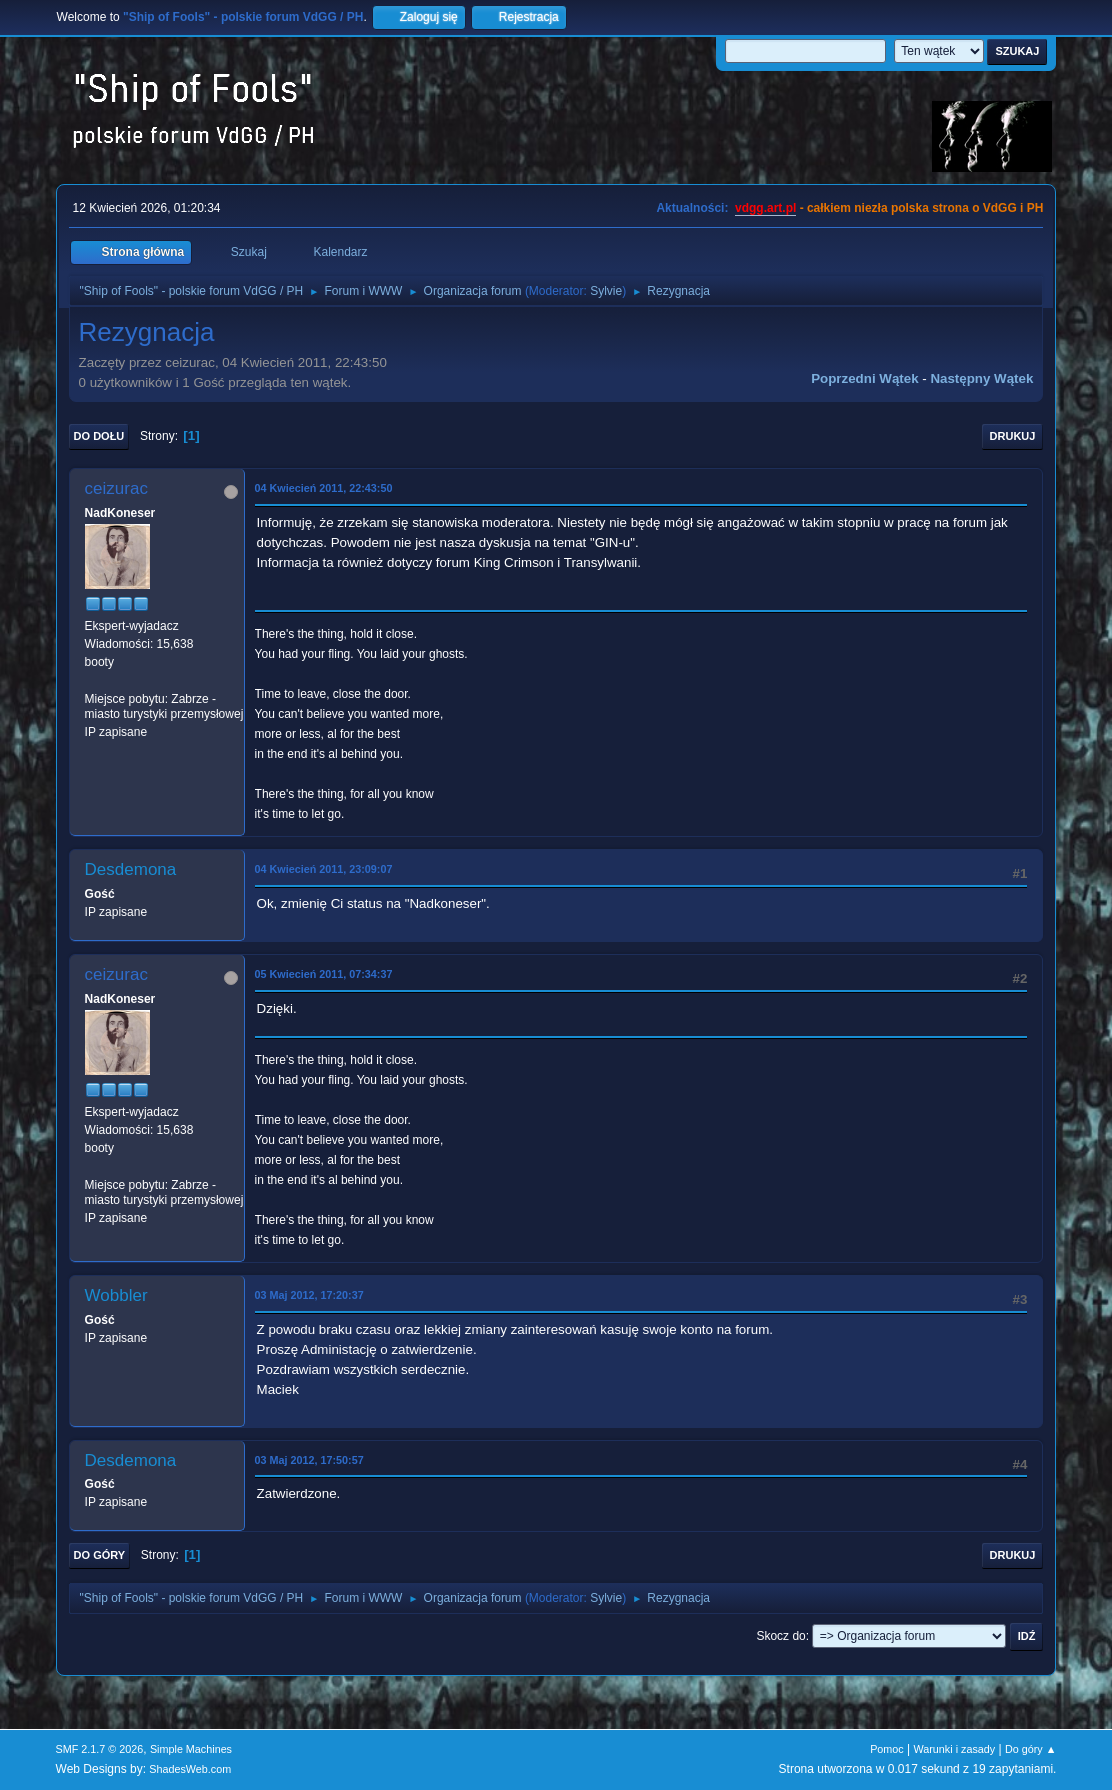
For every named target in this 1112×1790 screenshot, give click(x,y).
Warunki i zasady (955, 1749)
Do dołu (99, 436)
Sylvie (606, 291)
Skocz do (780, 1636)
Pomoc (887, 1749)
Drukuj (1013, 436)
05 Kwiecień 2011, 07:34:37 (324, 974)
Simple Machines (191, 1749)
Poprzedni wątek (864, 378)
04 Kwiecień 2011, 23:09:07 (324, 869)
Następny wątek (981, 378)
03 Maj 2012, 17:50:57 (309, 1460)
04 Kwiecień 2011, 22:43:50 (324, 488)
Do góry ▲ (1030, 1749)
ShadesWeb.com (190, 1769)
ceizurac (116, 488)
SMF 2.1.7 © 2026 (100, 1749)
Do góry (100, 1555)
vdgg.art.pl (765, 208)
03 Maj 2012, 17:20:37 (309, 1295)
